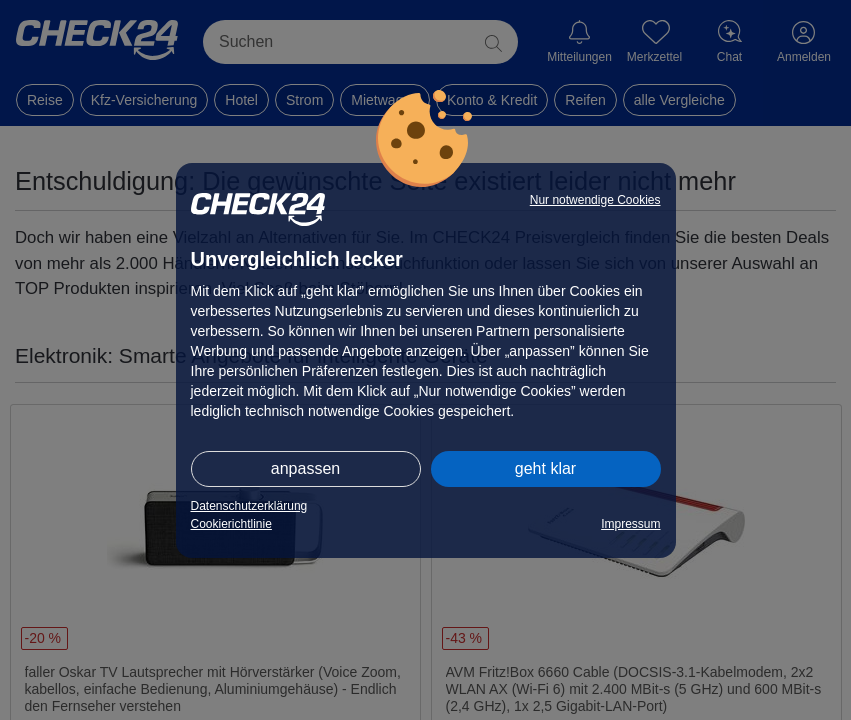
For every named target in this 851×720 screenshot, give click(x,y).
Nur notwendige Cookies (595, 200)
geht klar (545, 468)
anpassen (305, 468)
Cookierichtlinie (231, 524)
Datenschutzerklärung (249, 506)
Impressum (630, 524)
